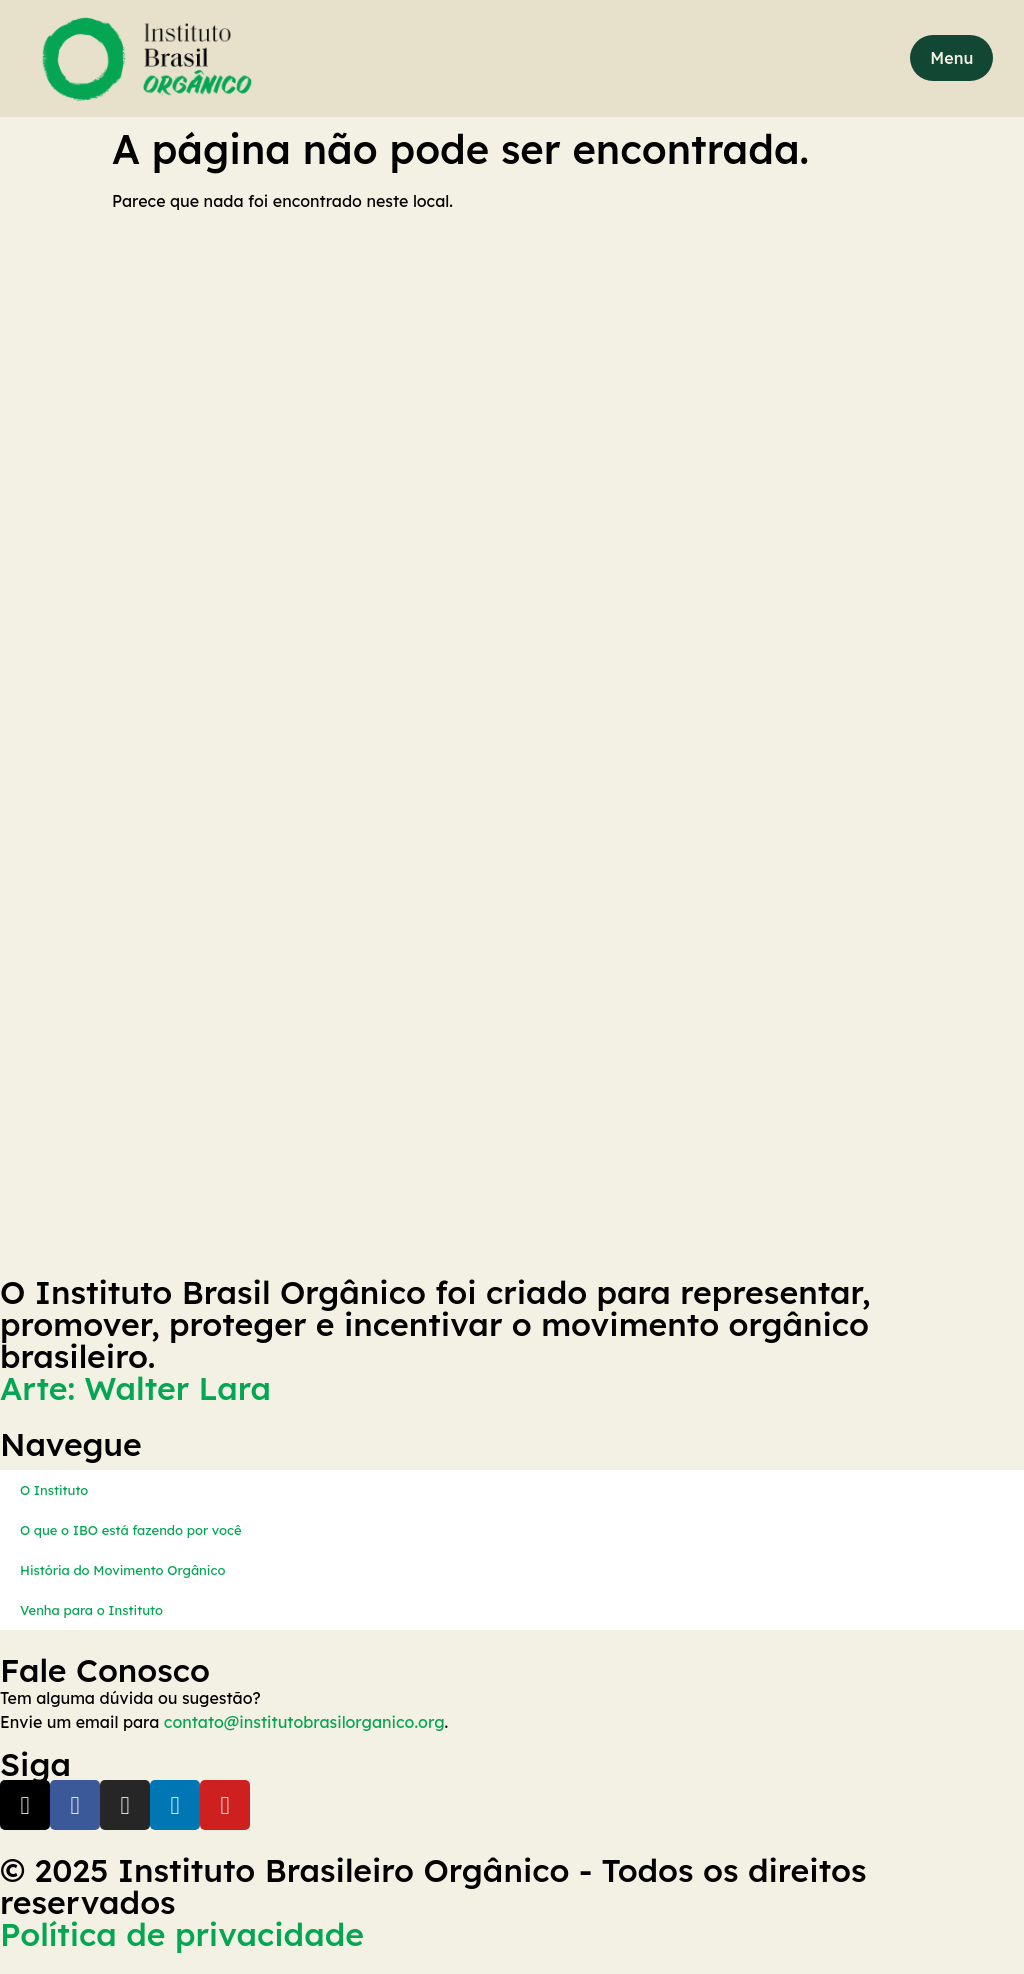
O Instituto (54, 1490)
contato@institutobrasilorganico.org (304, 1722)
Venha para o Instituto (91, 1610)
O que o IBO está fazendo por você (131, 1530)
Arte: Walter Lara (135, 1388)
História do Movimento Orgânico (122, 1570)
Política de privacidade (182, 1934)
